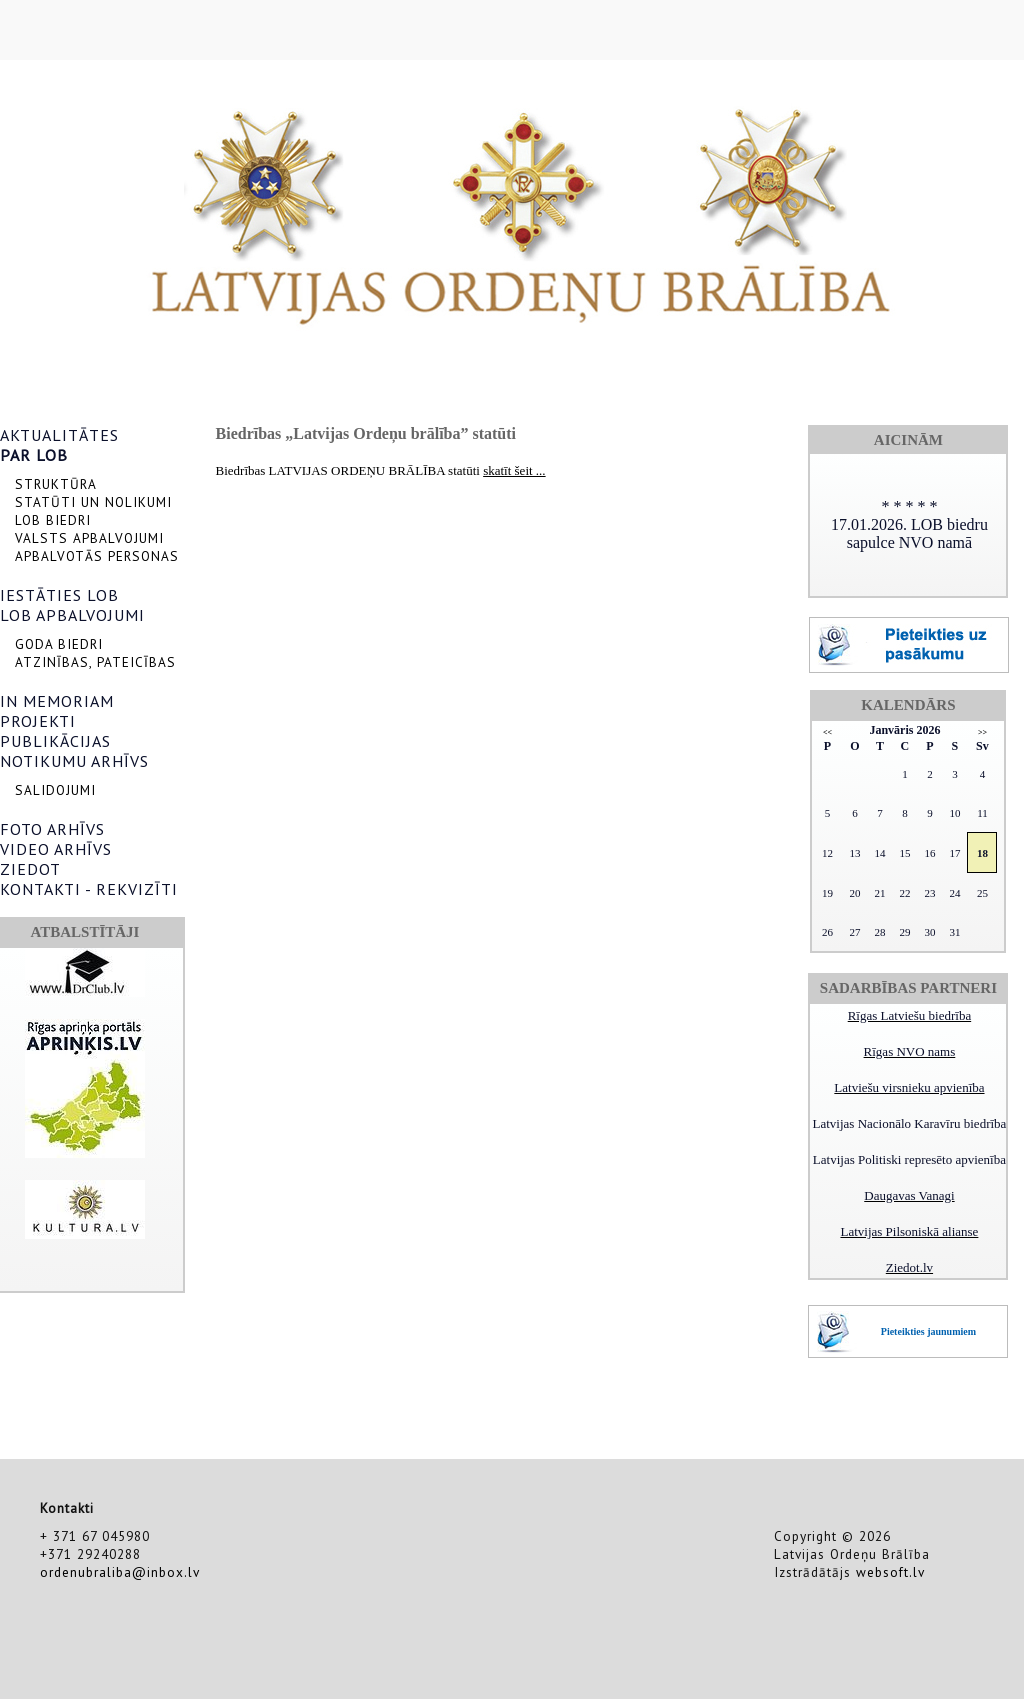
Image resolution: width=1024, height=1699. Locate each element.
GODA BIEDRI (59, 644)
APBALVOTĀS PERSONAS (97, 556)
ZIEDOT (30, 869)
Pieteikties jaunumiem (928, 1331)
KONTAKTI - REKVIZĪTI (89, 889)
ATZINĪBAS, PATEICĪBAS (95, 662)
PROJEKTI (38, 721)
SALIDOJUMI (55, 790)
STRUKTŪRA (56, 484)
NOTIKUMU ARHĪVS (74, 761)
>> (982, 732)
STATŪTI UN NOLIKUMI (93, 502)
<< (827, 732)
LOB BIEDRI (53, 520)
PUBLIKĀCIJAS (55, 741)
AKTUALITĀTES (59, 435)
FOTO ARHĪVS (52, 829)
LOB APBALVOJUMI (72, 615)
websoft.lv (890, 1572)
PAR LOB (34, 455)
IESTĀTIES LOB (59, 595)
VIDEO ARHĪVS (56, 849)
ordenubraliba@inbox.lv (120, 1572)
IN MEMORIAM (57, 701)
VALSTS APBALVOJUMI (89, 538)
